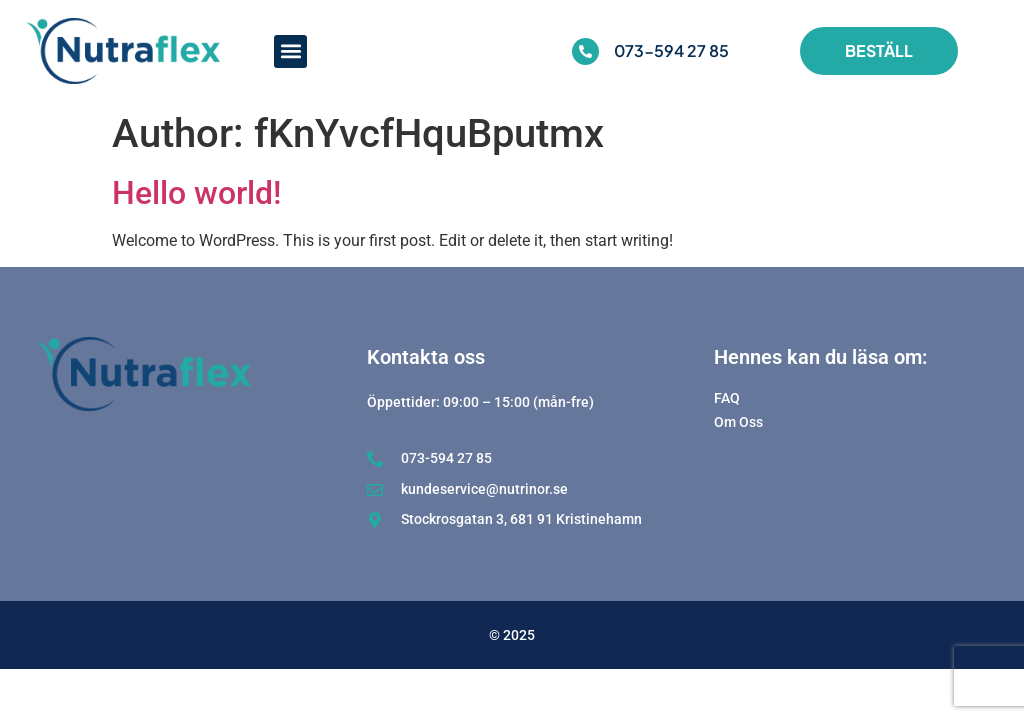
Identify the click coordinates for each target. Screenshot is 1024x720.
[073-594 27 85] (585, 51)
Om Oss (738, 422)
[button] (290, 51)
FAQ (727, 398)
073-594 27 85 (671, 50)
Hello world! (196, 193)
